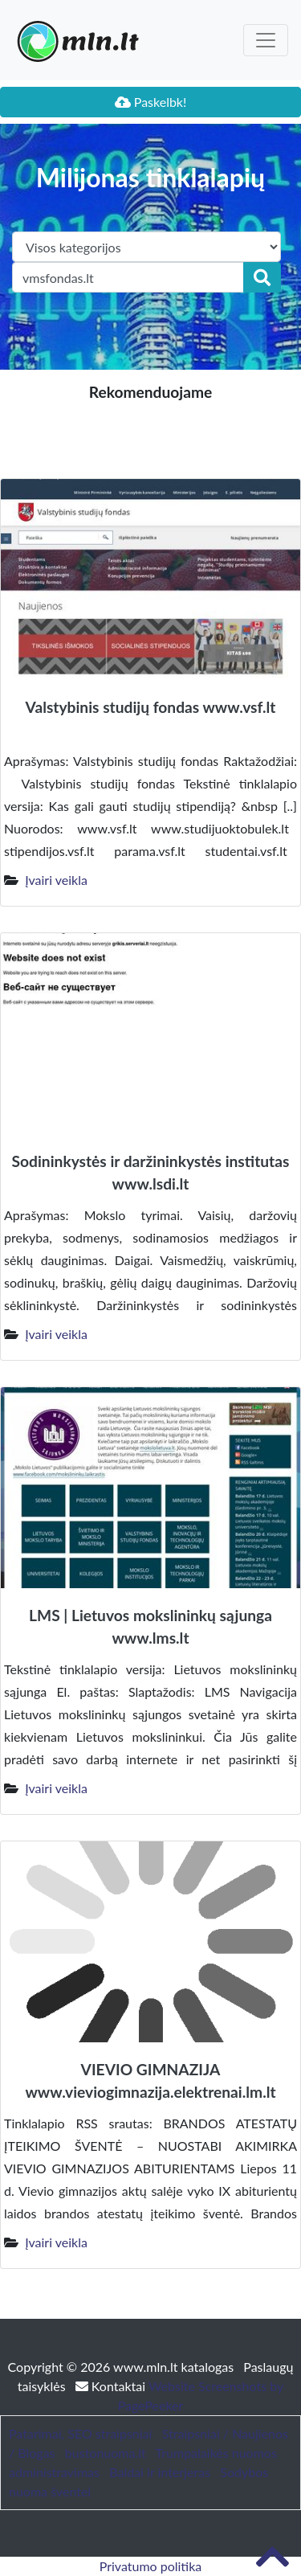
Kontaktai (111, 2386)
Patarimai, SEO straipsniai (80, 2433)
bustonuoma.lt (105, 2452)
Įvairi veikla (56, 879)
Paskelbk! (151, 101)
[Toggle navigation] (265, 40)
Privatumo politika (151, 2566)
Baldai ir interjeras (159, 2472)
